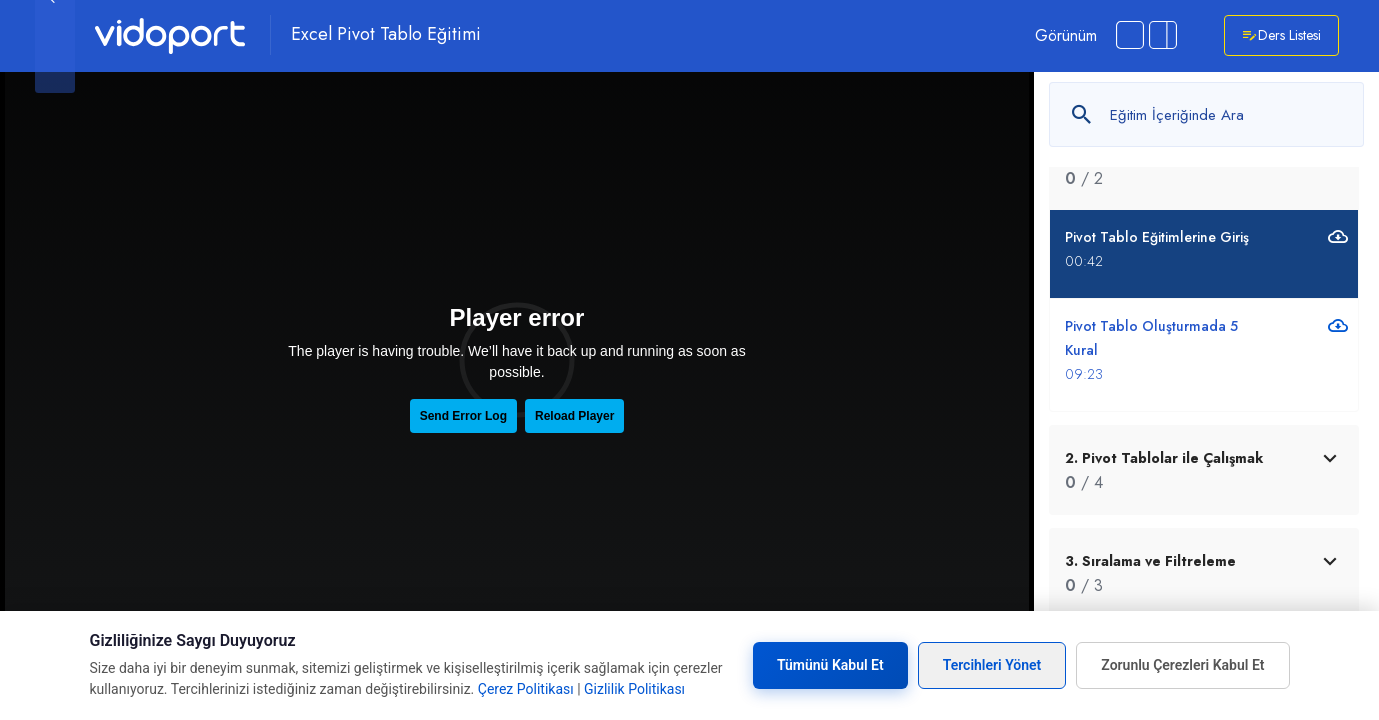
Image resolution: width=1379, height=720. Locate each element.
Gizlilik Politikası (634, 689)
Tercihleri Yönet (992, 665)
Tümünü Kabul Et (830, 665)
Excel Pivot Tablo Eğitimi (386, 35)
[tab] (1204, 470)
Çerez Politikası (526, 689)
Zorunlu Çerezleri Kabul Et (1182, 665)
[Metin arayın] (1206, 114)
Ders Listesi (1281, 35)
